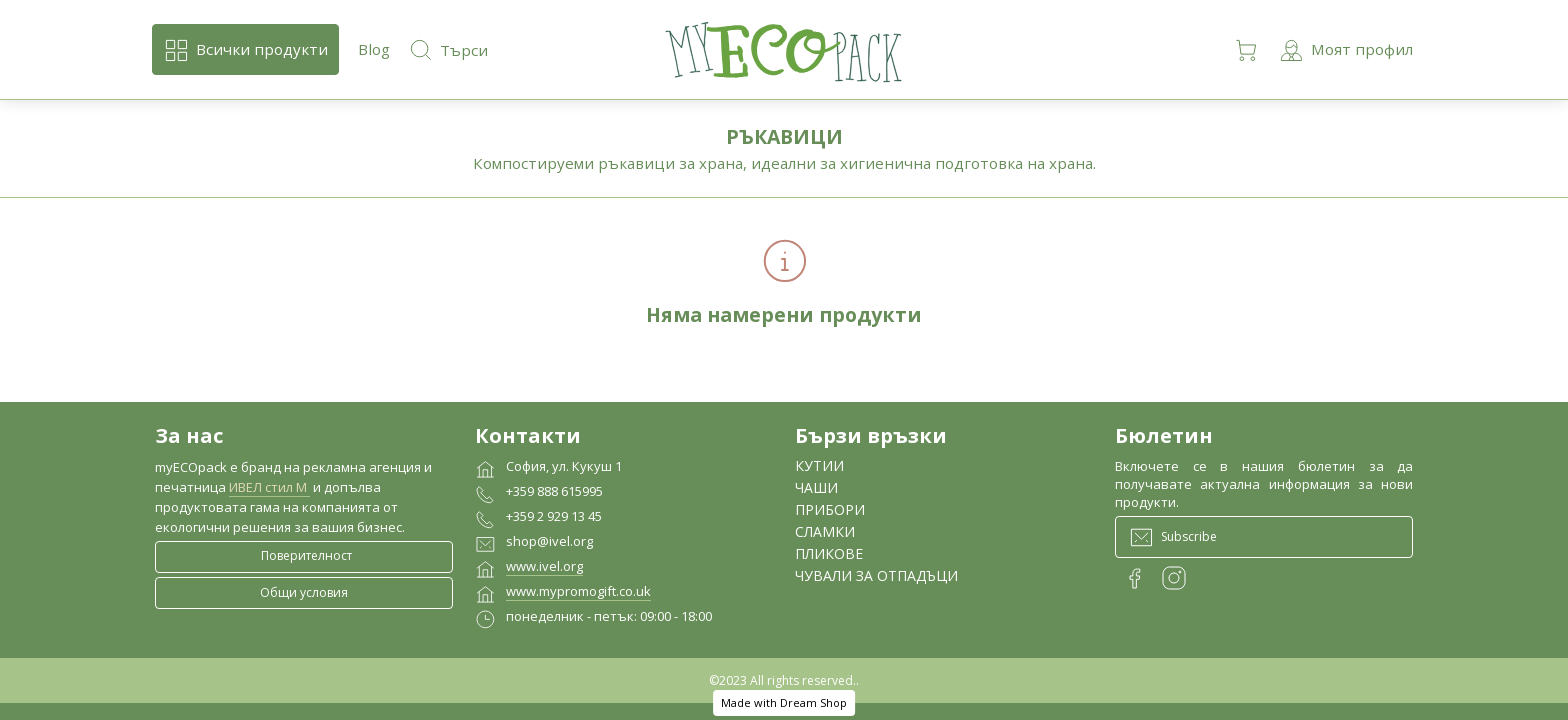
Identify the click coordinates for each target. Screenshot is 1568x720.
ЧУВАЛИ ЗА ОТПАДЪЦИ (876, 575)
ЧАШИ (816, 487)
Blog (374, 49)
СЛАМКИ (825, 531)
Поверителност (306, 555)
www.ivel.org (544, 566)
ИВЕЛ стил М (269, 487)
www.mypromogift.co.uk (578, 591)
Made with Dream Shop (784, 702)
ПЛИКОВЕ (829, 553)
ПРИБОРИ (830, 509)
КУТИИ (819, 465)
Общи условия (304, 592)
